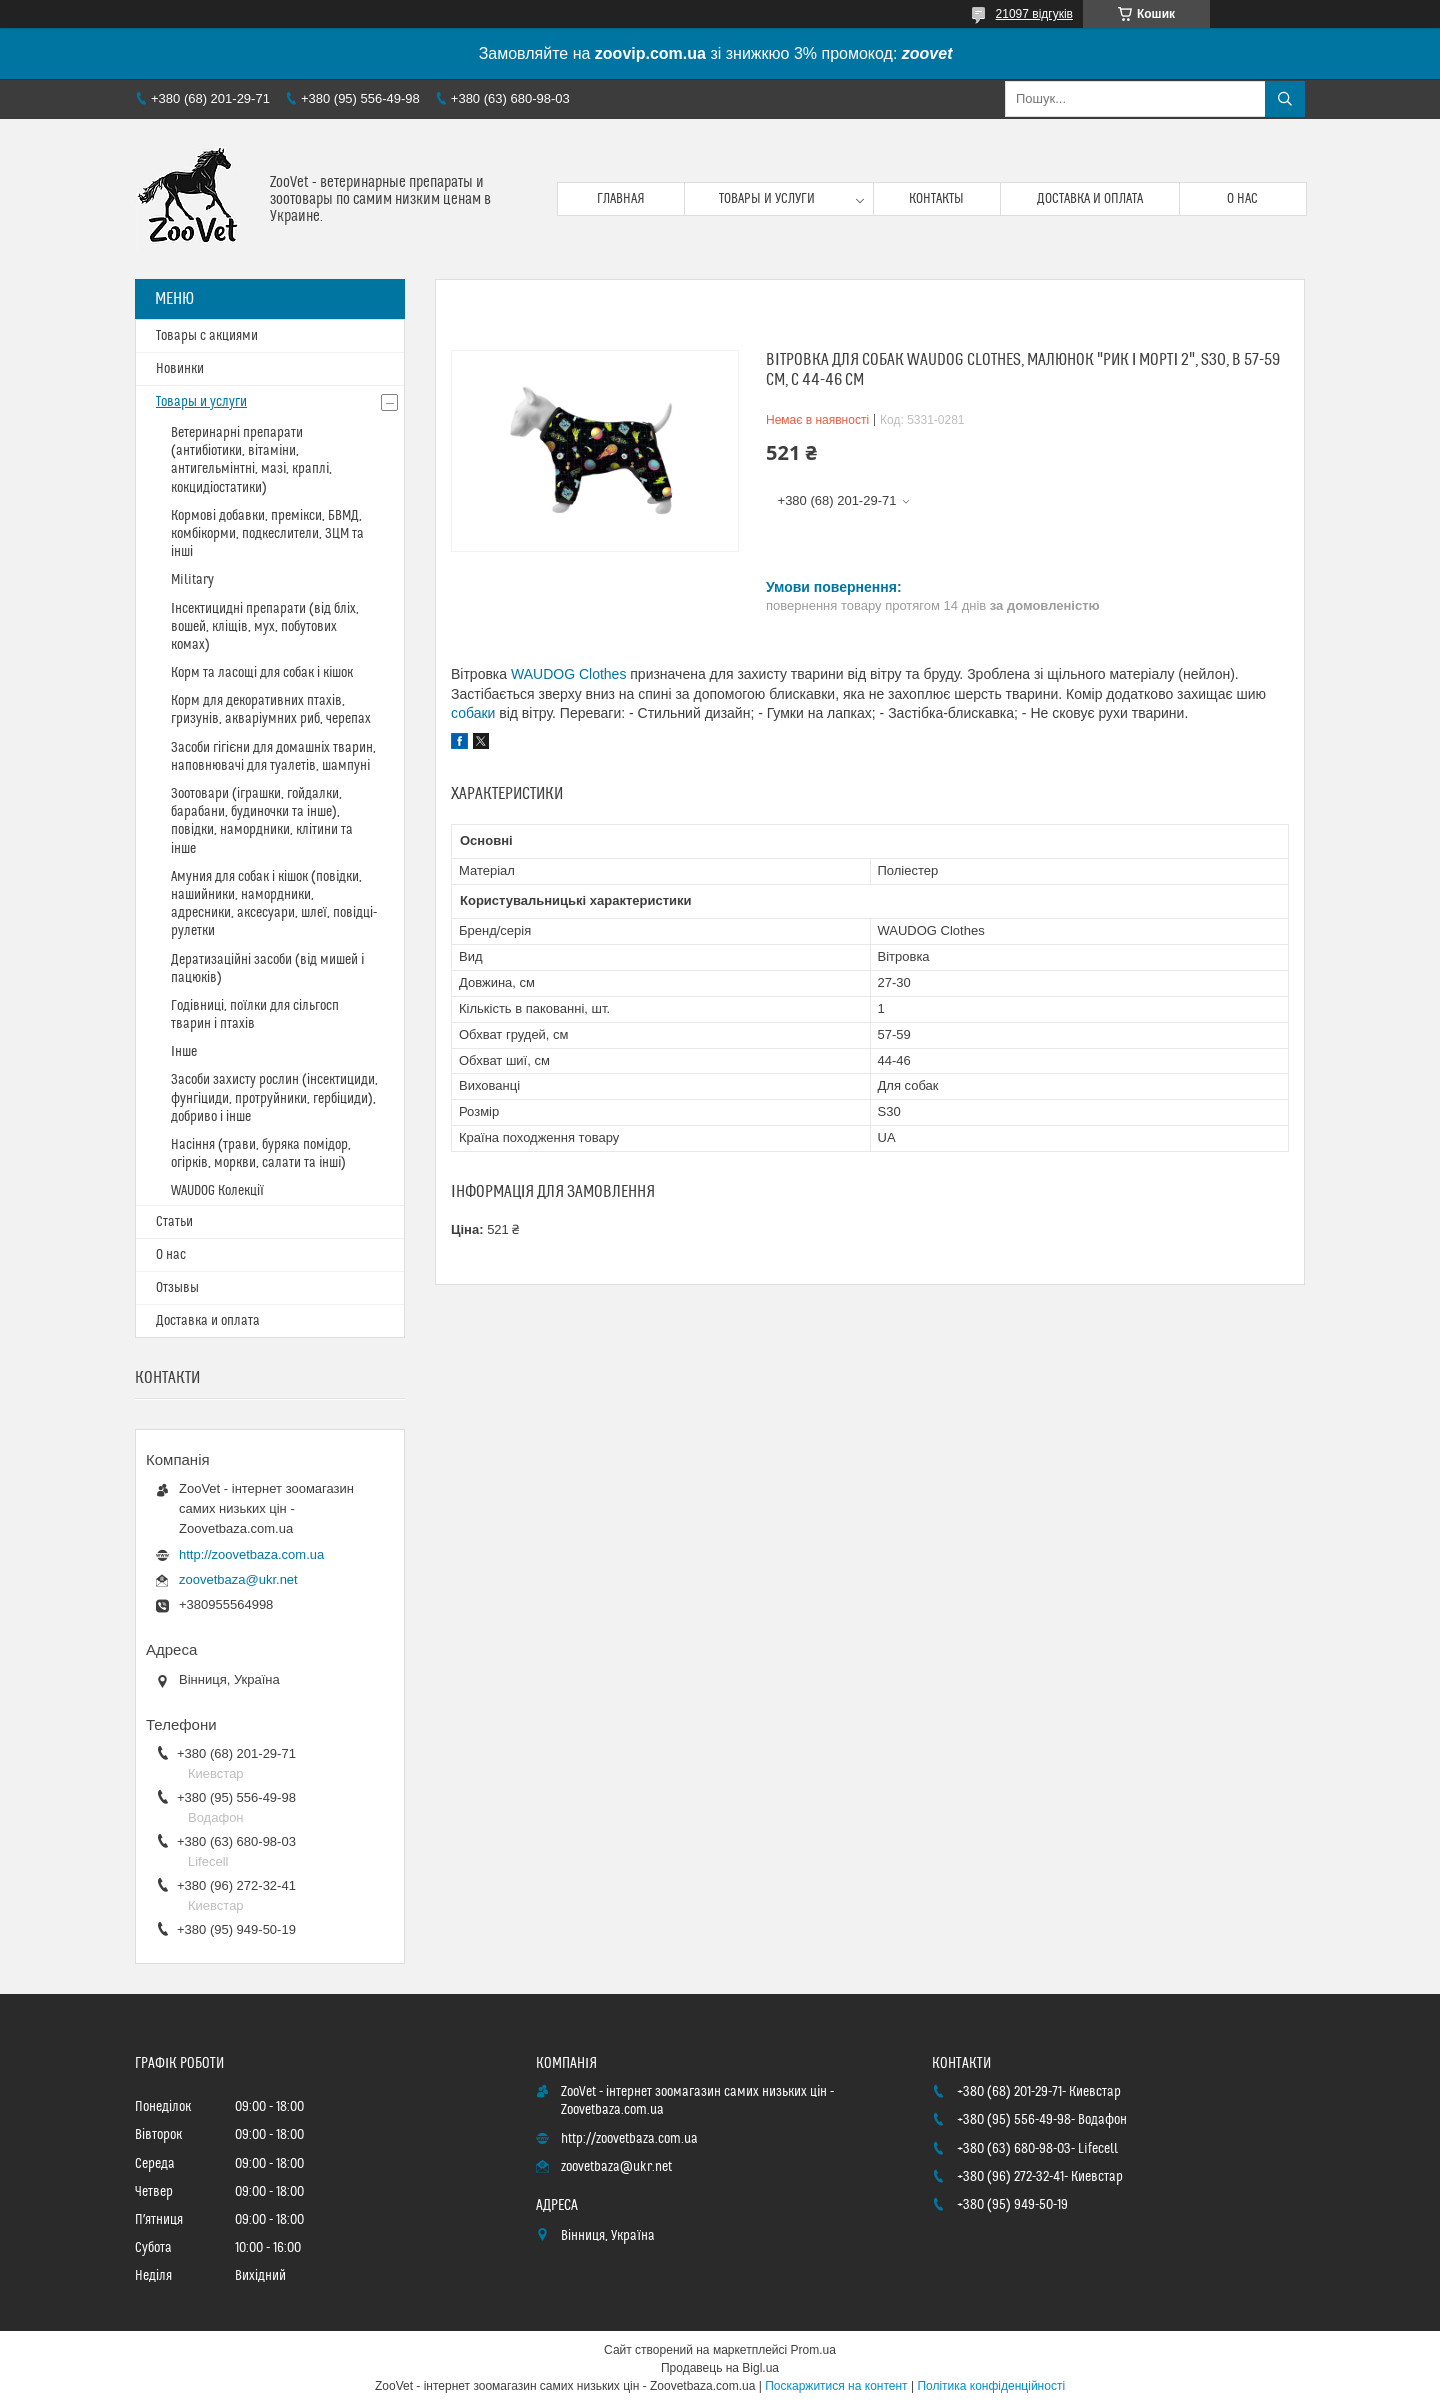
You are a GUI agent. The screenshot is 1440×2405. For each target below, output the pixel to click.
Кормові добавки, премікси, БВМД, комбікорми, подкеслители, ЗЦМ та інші (267, 534)
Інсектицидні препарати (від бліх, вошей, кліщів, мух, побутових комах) (265, 627)
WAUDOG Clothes (568, 674)
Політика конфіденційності (991, 2386)
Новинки (180, 369)
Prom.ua (813, 2350)
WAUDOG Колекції (217, 1191)
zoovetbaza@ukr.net (238, 1579)
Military (192, 580)
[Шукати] (1285, 99)
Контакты (936, 199)
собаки (473, 713)
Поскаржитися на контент (836, 2386)
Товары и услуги (767, 199)
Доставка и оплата (1090, 199)
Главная (621, 199)
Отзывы (177, 1288)
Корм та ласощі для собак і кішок (262, 673)
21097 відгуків (1034, 14)
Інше (184, 1052)
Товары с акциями (207, 336)
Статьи (174, 1222)
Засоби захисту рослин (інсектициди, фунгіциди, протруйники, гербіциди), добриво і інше (274, 1098)
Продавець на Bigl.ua (720, 2368)
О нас (1242, 199)
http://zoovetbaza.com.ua (251, 1554)
